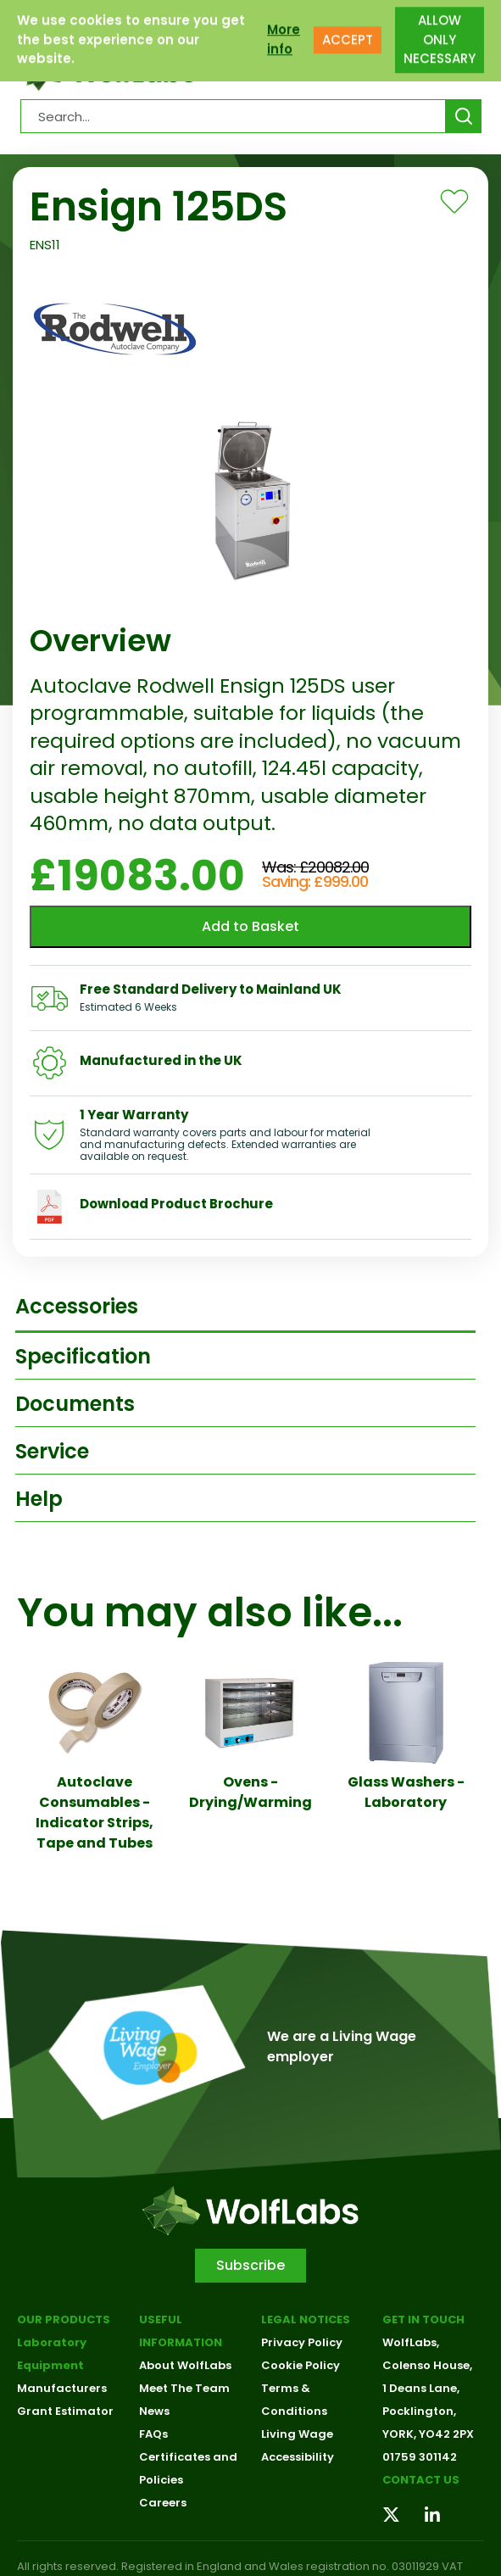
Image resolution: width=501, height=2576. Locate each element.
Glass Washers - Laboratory (406, 1792)
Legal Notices (305, 2319)
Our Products (63, 2319)
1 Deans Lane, (420, 2388)
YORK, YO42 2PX (428, 2434)
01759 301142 (419, 2457)
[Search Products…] (233, 116)
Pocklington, (419, 2411)
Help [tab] (39, 1499)
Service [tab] (52, 1451)
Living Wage (297, 2434)
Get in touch (423, 2319)
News (154, 2411)
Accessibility (297, 2457)
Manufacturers (62, 2388)
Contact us (420, 2480)
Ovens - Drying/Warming (250, 1792)
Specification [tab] (83, 1356)
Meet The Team (184, 2388)
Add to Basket (250, 926)
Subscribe (250, 2265)
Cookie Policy (300, 2365)
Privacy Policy (301, 2342)
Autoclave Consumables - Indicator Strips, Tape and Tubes (94, 1812)
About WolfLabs (185, 2365)
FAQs (153, 2434)
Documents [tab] (75, 1404)
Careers (162, 2503)
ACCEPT (347, 24)
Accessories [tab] (76, 1306)
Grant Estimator (65, 2411)
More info (283, 24)
